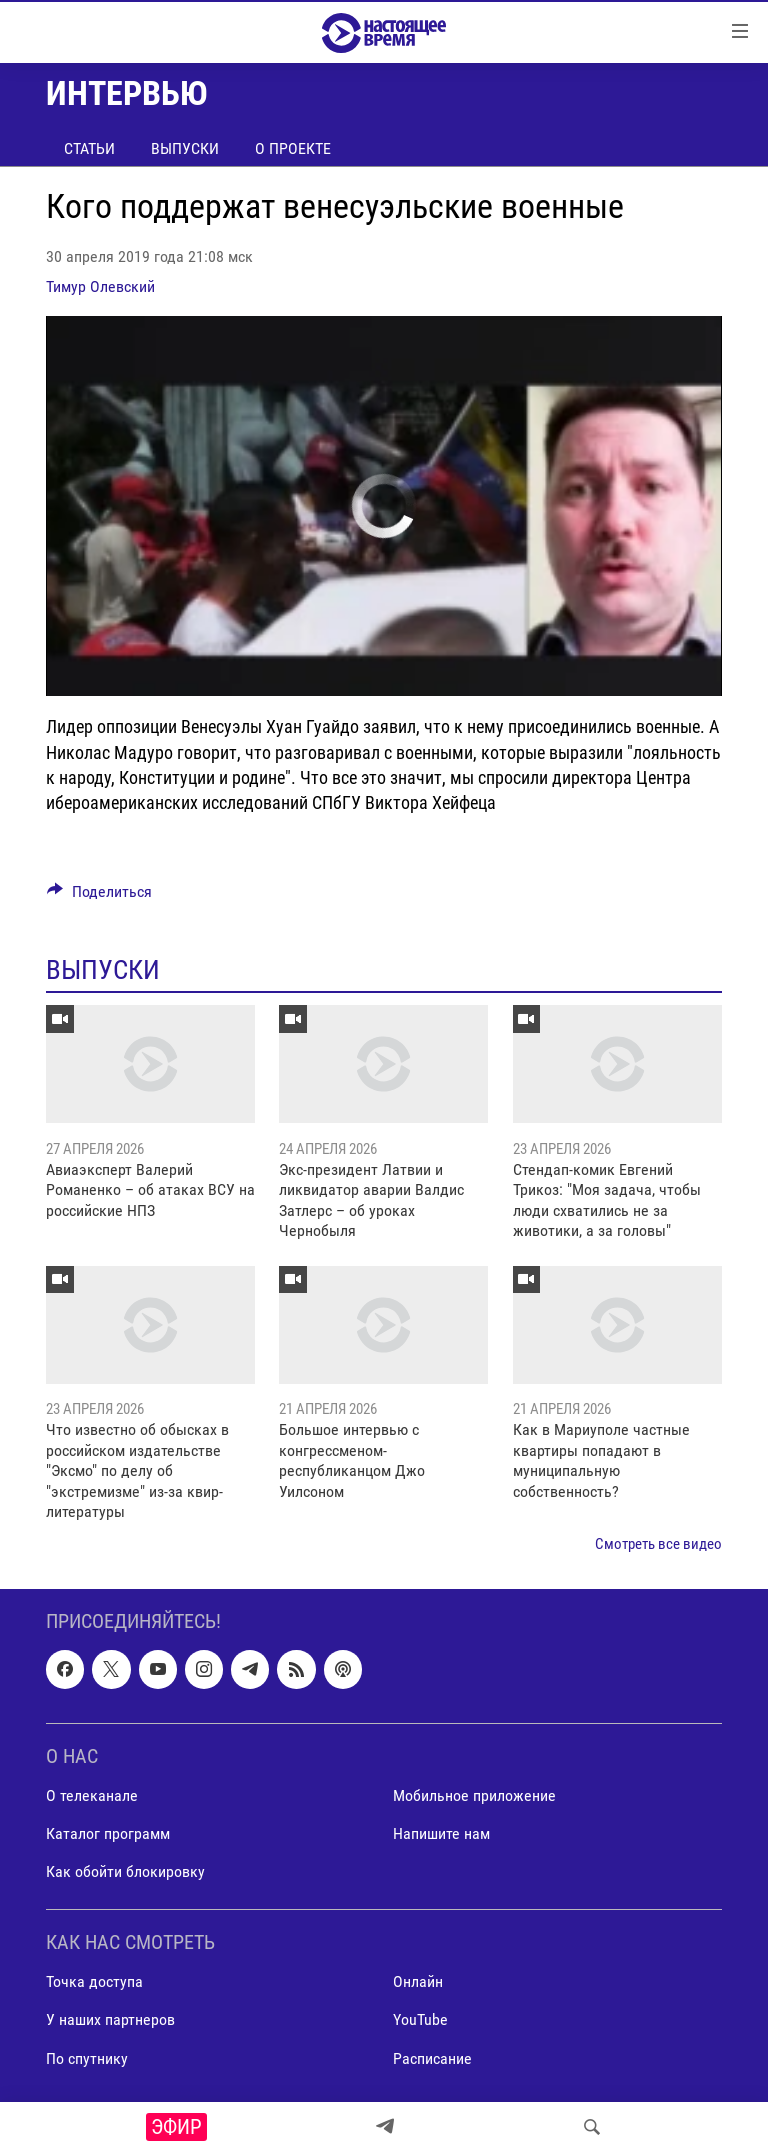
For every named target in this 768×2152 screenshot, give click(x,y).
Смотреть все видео (658, 1544)
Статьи (89, 148)
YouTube (420, 2019)
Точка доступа (94, 1981)
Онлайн (418, 1981)
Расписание (432, 2057)
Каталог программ (108, 1833)
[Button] (99, 896)
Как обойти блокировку (125, 1871)
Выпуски (185, 148)
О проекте (293, 148)
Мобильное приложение (474, 1795)
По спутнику (87, 2057)
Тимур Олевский (100, 286)
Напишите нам (441, 1833)
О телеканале (92, 1795)
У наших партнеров (110, 2019)
